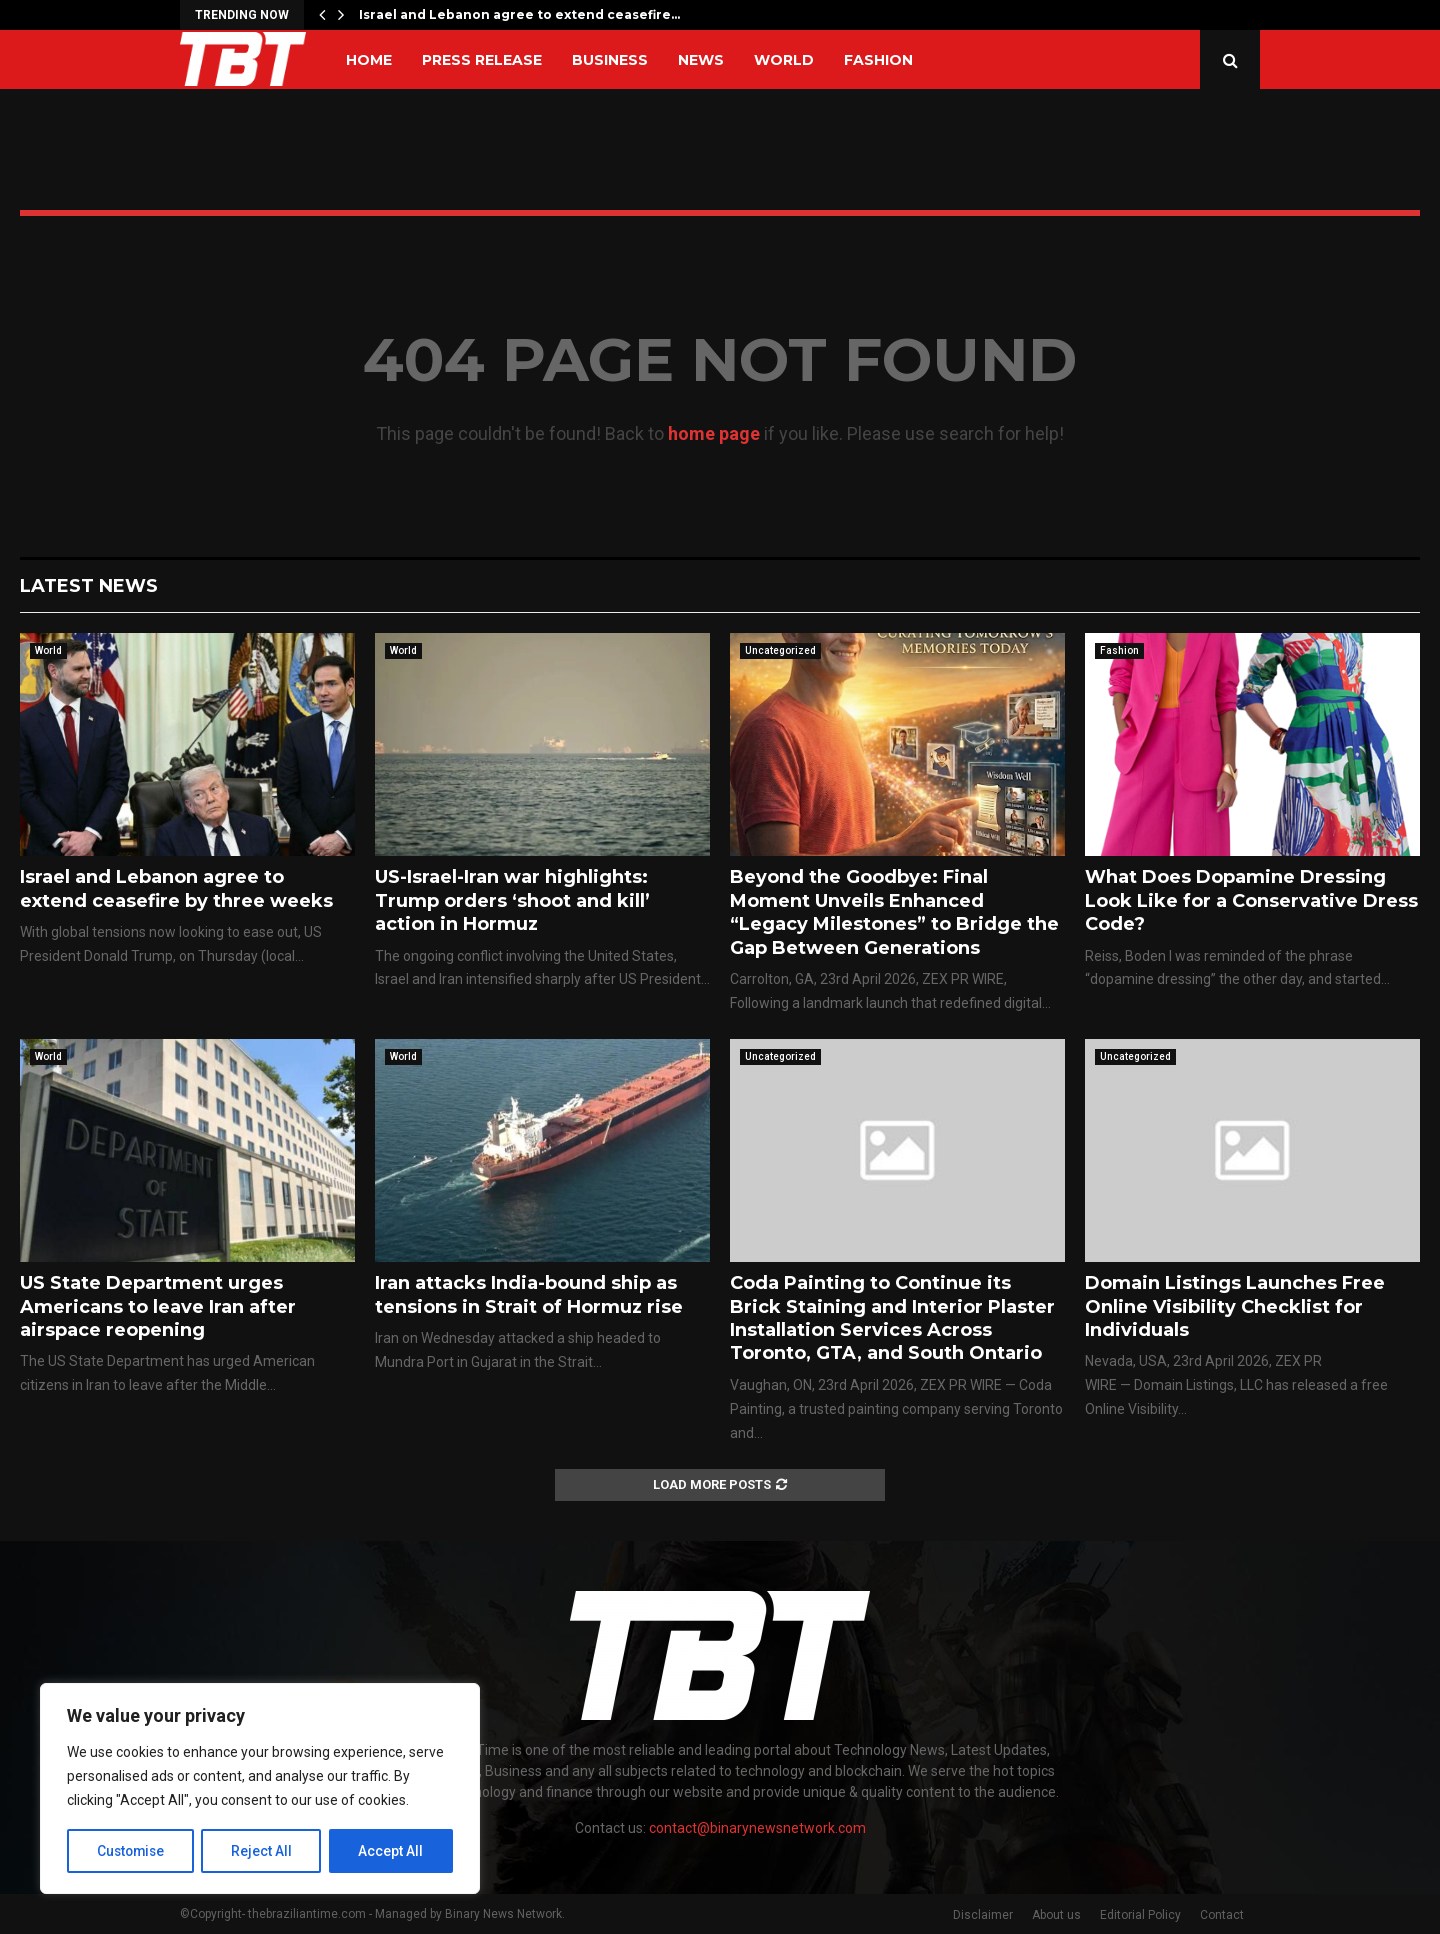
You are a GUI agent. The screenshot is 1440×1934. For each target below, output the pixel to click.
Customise (131, 1851)
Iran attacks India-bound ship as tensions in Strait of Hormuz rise (529, 1294)
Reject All (263, 1851)
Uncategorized (780, 650)
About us (1056, 1915)
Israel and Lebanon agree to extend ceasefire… (519, 14)
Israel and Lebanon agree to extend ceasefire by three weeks (176, 888)
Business (610, 60)
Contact (1222, 1915)
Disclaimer (983, 1915)
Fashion (878, 60)
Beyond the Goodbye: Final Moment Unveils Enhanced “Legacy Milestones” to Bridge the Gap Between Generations (894, 912)
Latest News (89, 586)
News (701, 60)
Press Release (482, 60)
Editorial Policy (1140, 1915)
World (784, 60)
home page (714, 433)
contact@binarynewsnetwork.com (757, 1828)
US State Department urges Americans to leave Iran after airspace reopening (158, 1306)
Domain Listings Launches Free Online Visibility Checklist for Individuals (1235, 1306)
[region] (260, 1789)
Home (369, 60)
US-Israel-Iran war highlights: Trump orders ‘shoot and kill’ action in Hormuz (512, 900)
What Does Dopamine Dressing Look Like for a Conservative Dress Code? (1251, 900)
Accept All (391, 1851)
